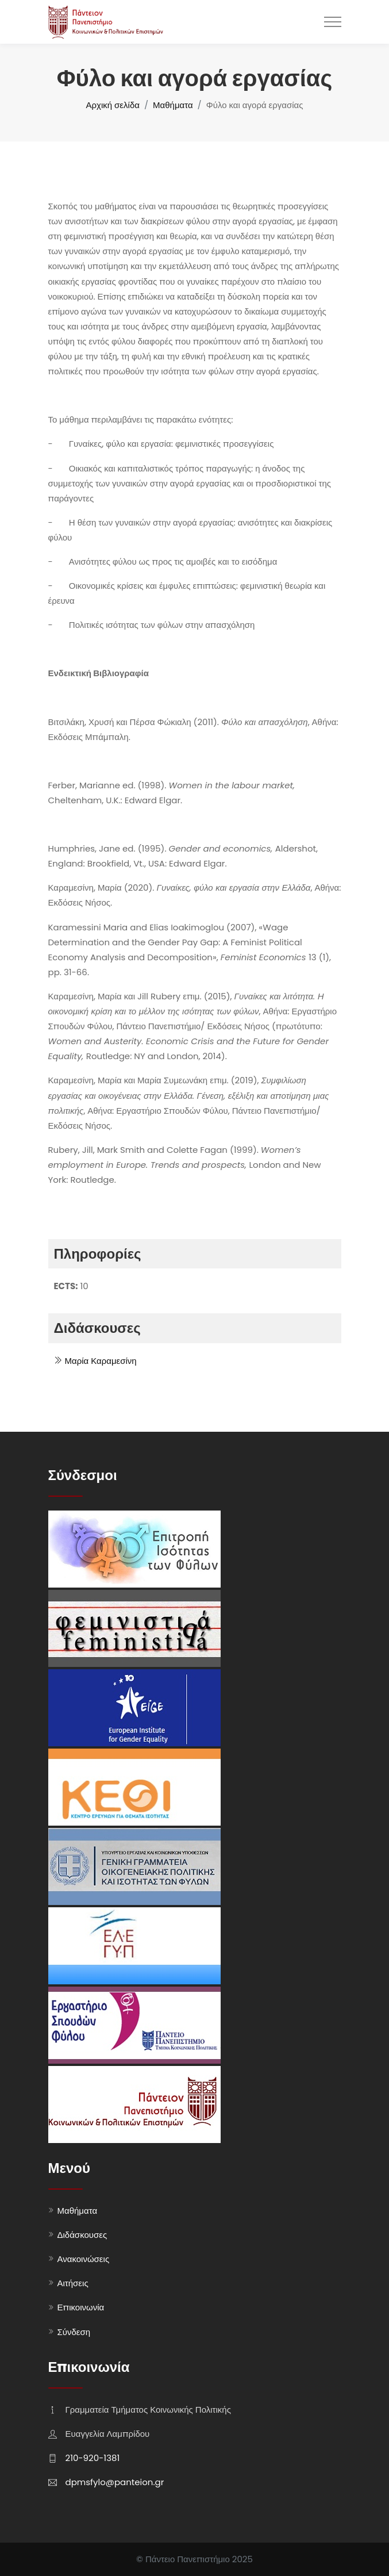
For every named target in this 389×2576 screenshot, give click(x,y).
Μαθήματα (173, 105)
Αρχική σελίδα (113, 105)
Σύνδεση (74, 2332)
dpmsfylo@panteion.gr (115, 2482)
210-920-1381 (93, 2458)
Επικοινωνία (81, 2307)
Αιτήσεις (72, 2283)
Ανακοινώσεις (83, 2259)
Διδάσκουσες (82, 2235)
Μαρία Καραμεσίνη (95, 1361)
